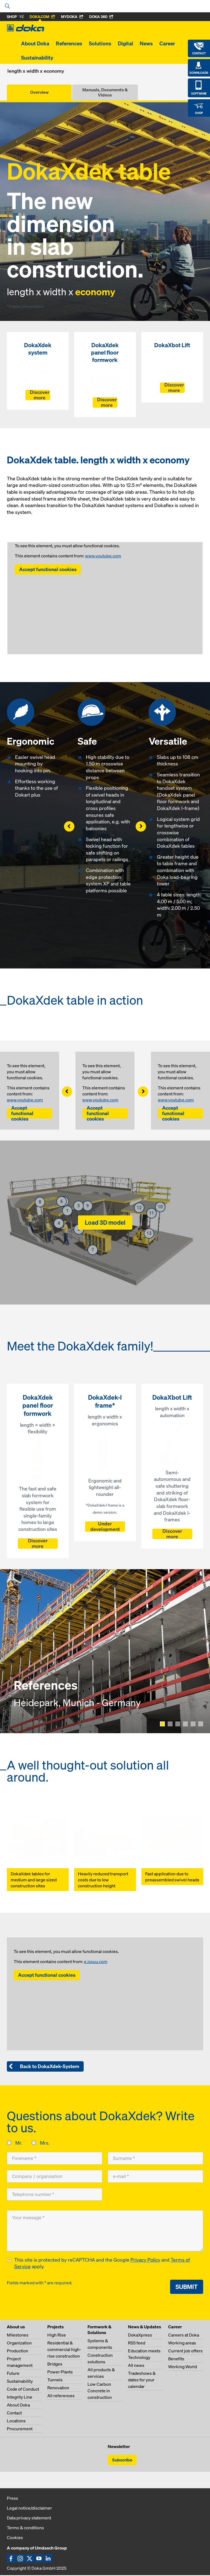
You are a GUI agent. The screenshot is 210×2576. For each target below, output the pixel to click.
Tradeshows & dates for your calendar (142, 2380)
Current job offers (185, 2352)
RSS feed (136, 2344)
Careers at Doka (183, 2336)
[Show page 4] (185, 1723)
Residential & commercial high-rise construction (64, 2350)
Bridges (54, 2365)
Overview (39, 92)
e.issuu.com (95, 1961)
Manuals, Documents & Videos (105, 92)
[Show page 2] (170, 1723)
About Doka (35, 43)
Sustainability (37, 57)
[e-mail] (155, 2176)
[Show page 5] (193, 1723)
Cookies (15, 2538)
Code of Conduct (23, 2390)
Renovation (58, 2388)
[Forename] (54, 2158)
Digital (125, 43)
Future (13, 2374)
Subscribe (122, 2461)
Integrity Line (19, 2398)
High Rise (56, 2336)
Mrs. (44, 2143)
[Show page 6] (200, 1723)
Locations (16, 2422)
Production (17, 2352)
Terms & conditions (25, 2528)
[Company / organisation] (54, 2176)
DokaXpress (140, 2336)
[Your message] (105, 2231)
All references (61, 2396)
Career (167, 43)
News (146, 43)
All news (136, 2366)
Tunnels (55, 2381)
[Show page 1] (162, 1723)
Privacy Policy (145, 2261)
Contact (14, 2414)
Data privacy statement (29, 2519)
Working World (182, 2367)
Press (12, 2499)
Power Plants (60, 2373)
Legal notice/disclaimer (29, 2509)
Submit (187, 2287)
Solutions (100, 43)
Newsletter (119, 2447)
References (69, 43)
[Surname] (155, 2158)
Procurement (20, 2429)
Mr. (18, 2143)
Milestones (17, 2336)
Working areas (182, 2344)
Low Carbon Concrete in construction (100, 2391)
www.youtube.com (103, 556)
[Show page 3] (177, 1723)
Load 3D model (105, 1222)
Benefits (176, 2359)
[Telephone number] (54, 2194)
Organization (19, 2344)
